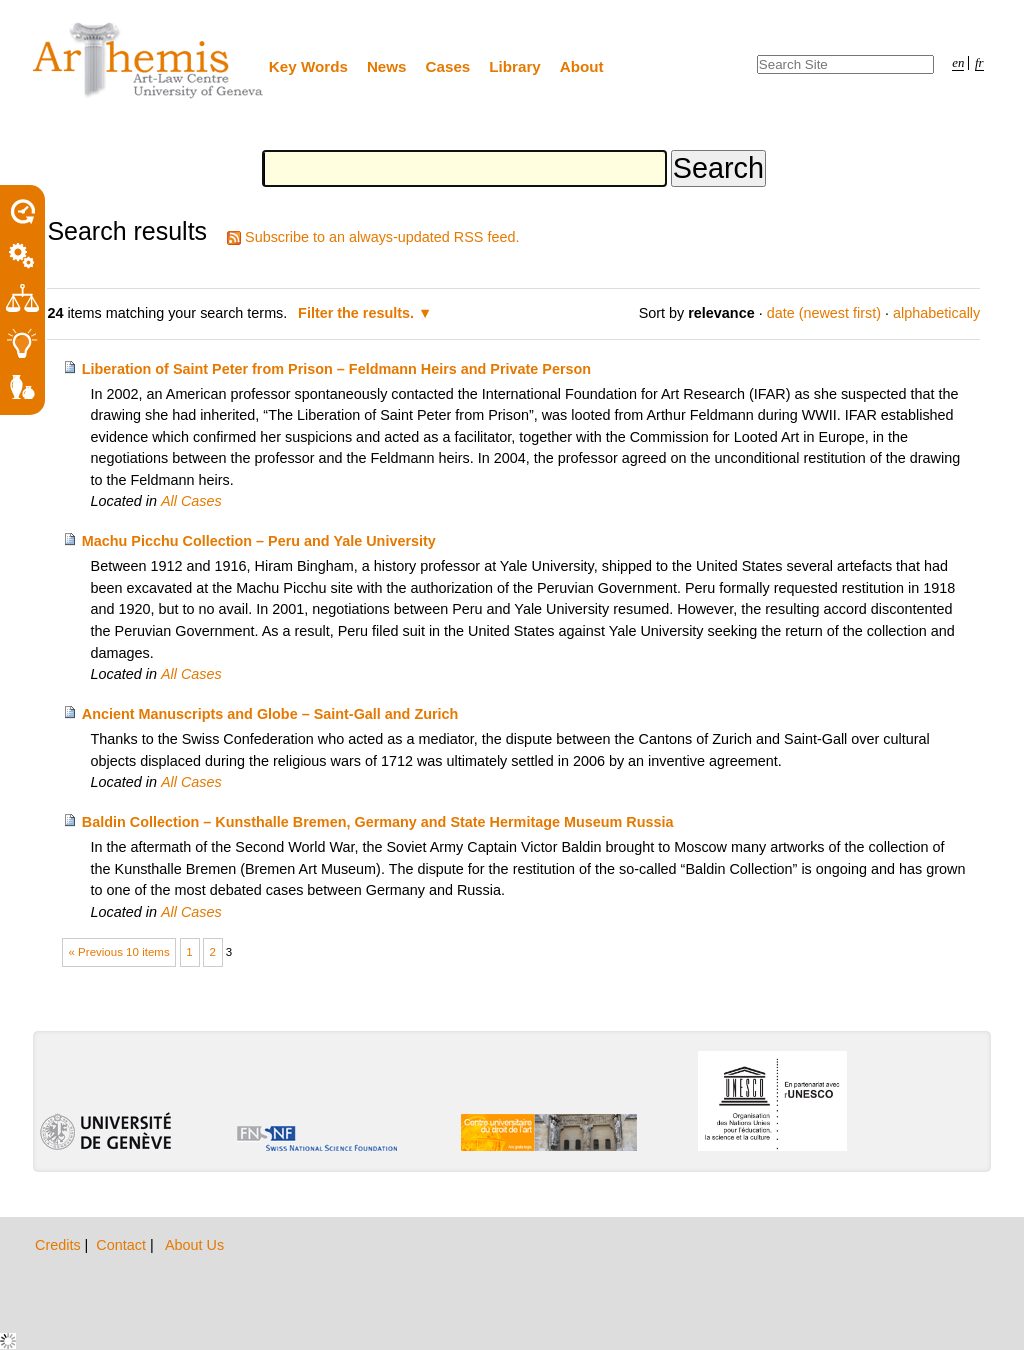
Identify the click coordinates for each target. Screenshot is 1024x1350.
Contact (123, 1245)
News (387, 66)
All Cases (191, 501)
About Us (194, 1245)
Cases (448, 66)
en (958, 63)
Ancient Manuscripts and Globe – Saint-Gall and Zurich (270, 714)
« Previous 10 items (119, 952)
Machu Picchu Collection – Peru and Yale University (259, 541)
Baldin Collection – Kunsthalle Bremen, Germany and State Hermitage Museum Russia (378, 822)
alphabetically (936, 313)
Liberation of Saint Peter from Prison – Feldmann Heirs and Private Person (336, 369)
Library (515, 66)
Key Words (308, 66)
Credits (60, 1245)
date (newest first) (824, 313)
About (582, 66)
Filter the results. (358, 313)
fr (979, 63)
